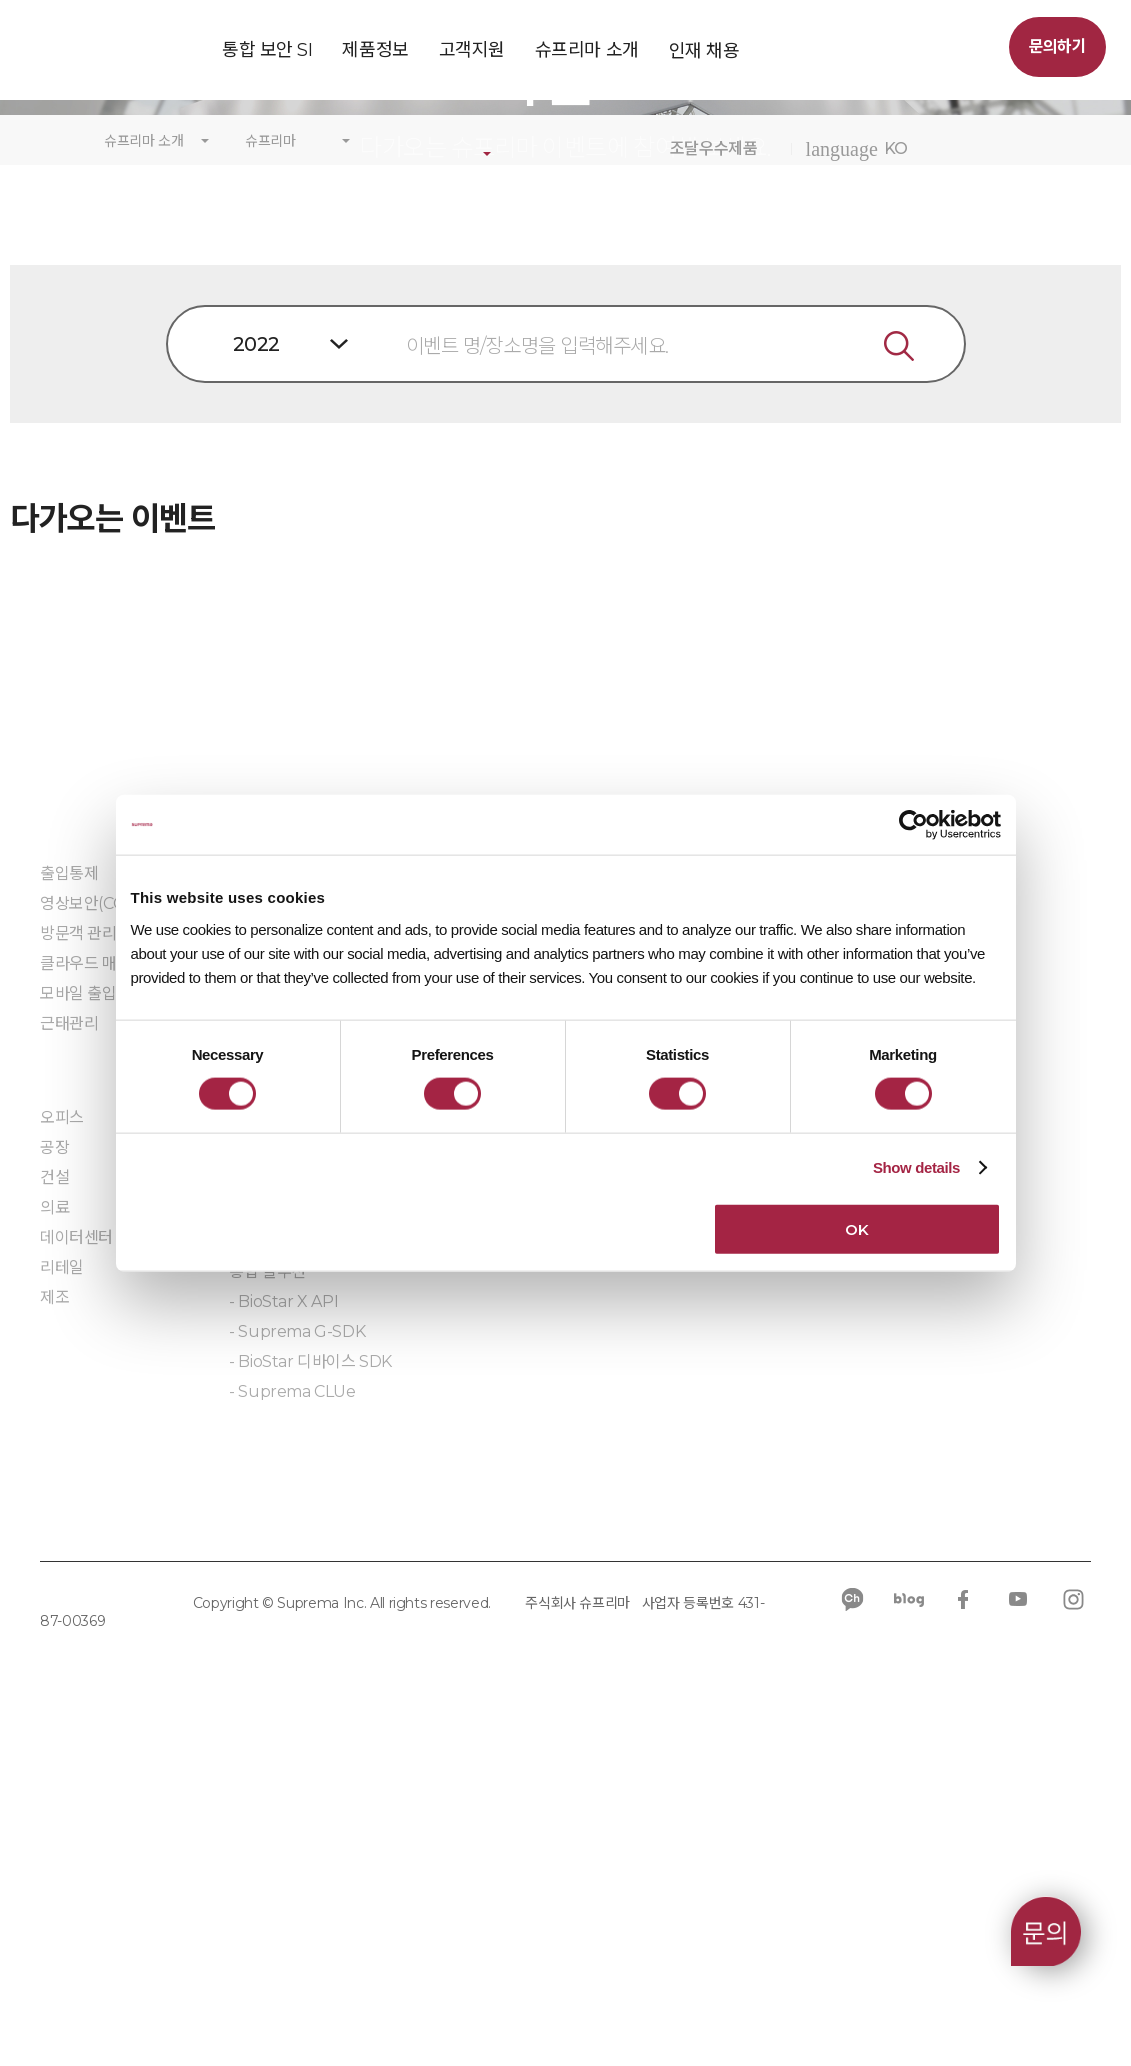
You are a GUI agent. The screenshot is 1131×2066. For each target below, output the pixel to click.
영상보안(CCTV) (95, 1238)
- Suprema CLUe (292, 1726)
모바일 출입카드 (93, 1328)
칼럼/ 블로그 (868, 1294)
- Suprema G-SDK (297, 1666)
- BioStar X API (283, 1636)
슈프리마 (270, 476)
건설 (54, 1512)
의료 (54, 1542)
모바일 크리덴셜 (282, 1482)
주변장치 (258, 1512)
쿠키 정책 (228, 1850)
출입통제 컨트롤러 (289, 1392)
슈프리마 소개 (144, 476)
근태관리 (69, 1358)
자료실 (630, 1337)
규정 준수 (330, 1850)
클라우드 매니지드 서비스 (124, 1298)
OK (856, 1228)
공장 (54, 1482)
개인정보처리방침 (98, 1850)
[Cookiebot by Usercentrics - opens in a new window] (913, 825)
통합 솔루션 (267, 1606)
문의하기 (1057, 46)
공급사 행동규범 (454, 1850)
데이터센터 (76, 1572)
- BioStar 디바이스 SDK (310, 1696)
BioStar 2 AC (275, 1298)
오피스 (62, 1452)
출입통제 (69, 1208)
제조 (54, 1632)
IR (836, 1354)
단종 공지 (449, 1294)
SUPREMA (106, 57)
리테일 (62, 1602)
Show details (916, 1167)
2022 (256, 679)
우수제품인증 (652, 1278)
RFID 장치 (264, 1452)
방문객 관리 (78, 1268)
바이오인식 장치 (282, 1422)
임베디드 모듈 (274, 1785)
